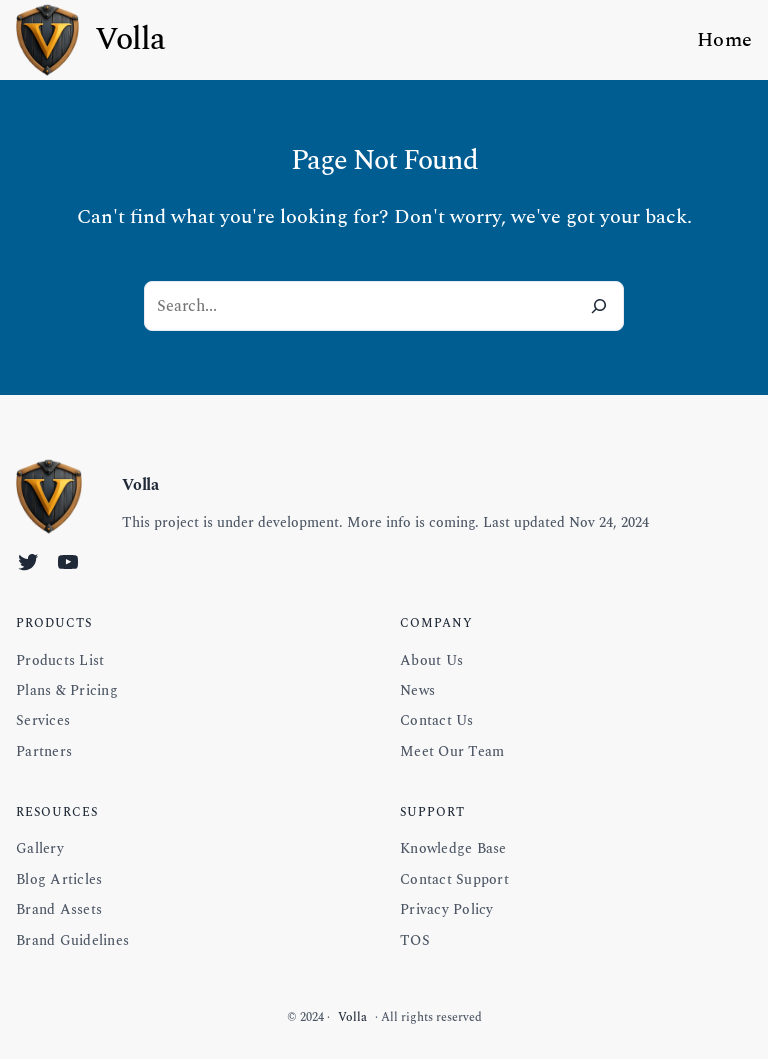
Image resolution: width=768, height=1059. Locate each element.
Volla (130, 39)
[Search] (599, 306)
